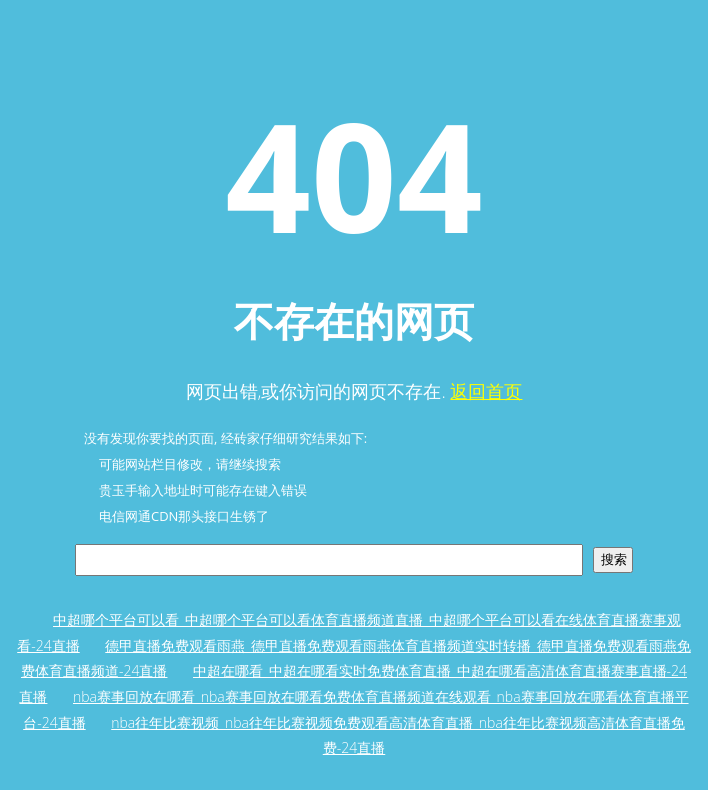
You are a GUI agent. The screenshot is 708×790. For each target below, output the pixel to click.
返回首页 (486, 391)
